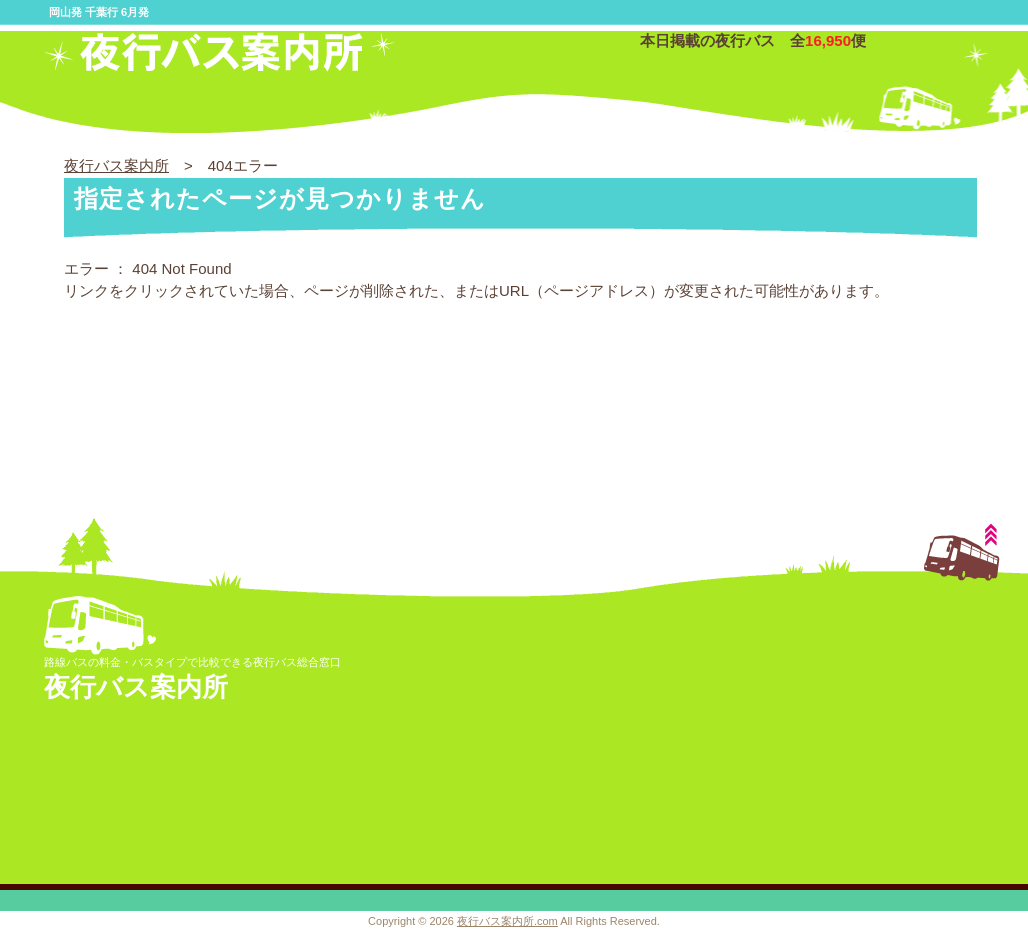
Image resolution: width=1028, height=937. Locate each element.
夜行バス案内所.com (507, 921)
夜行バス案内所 (116, 165)
